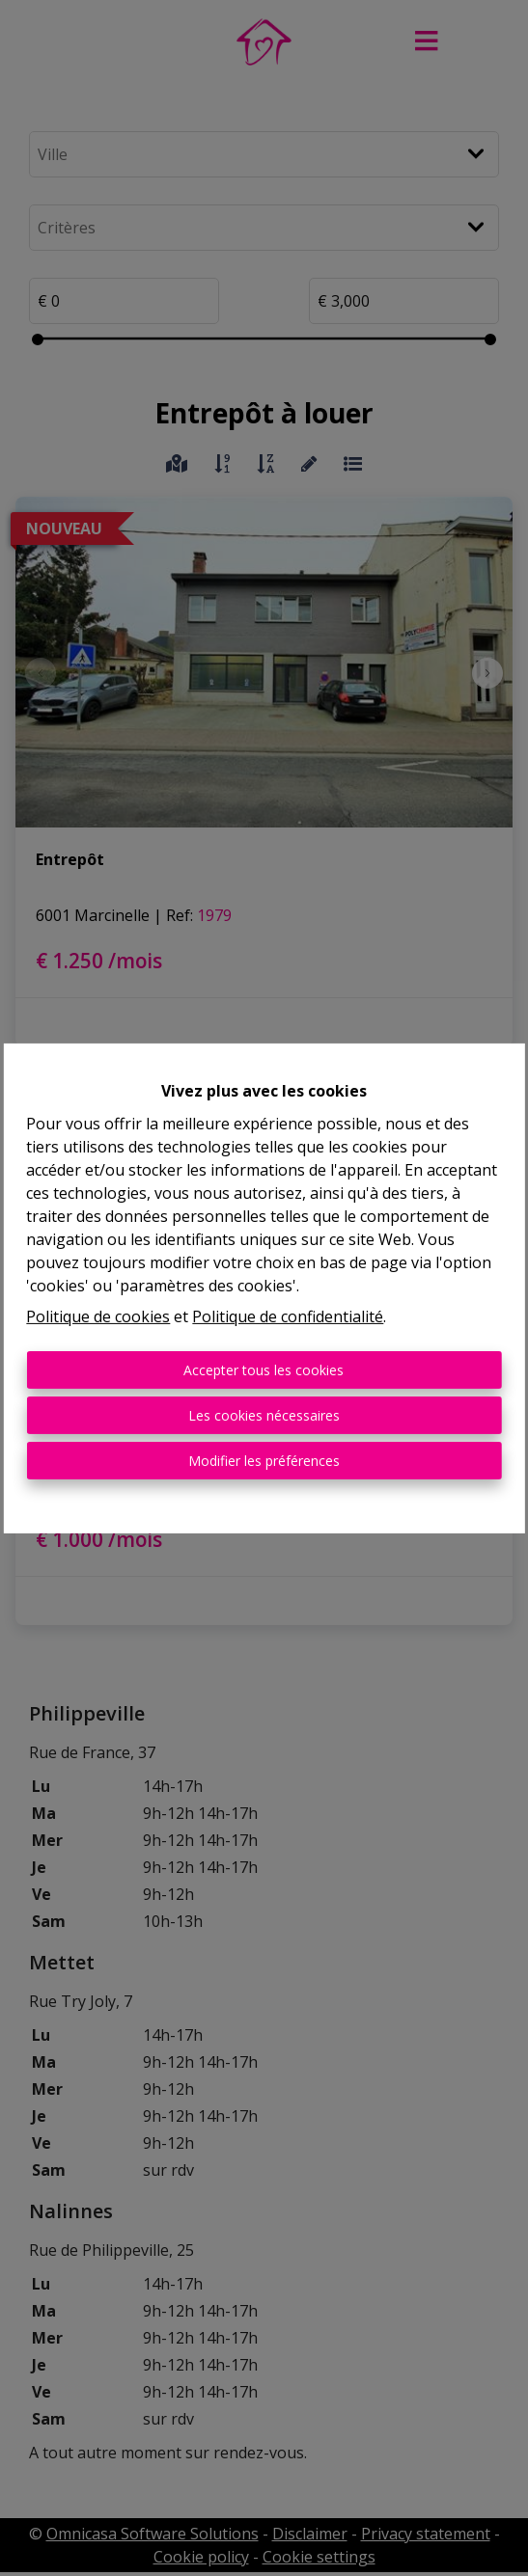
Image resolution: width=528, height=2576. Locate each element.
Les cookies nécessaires (264, 1415)
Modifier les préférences (264, 1460)
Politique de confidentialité (287, 1316)
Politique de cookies (98, 1316)
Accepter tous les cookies (263, 1370)
